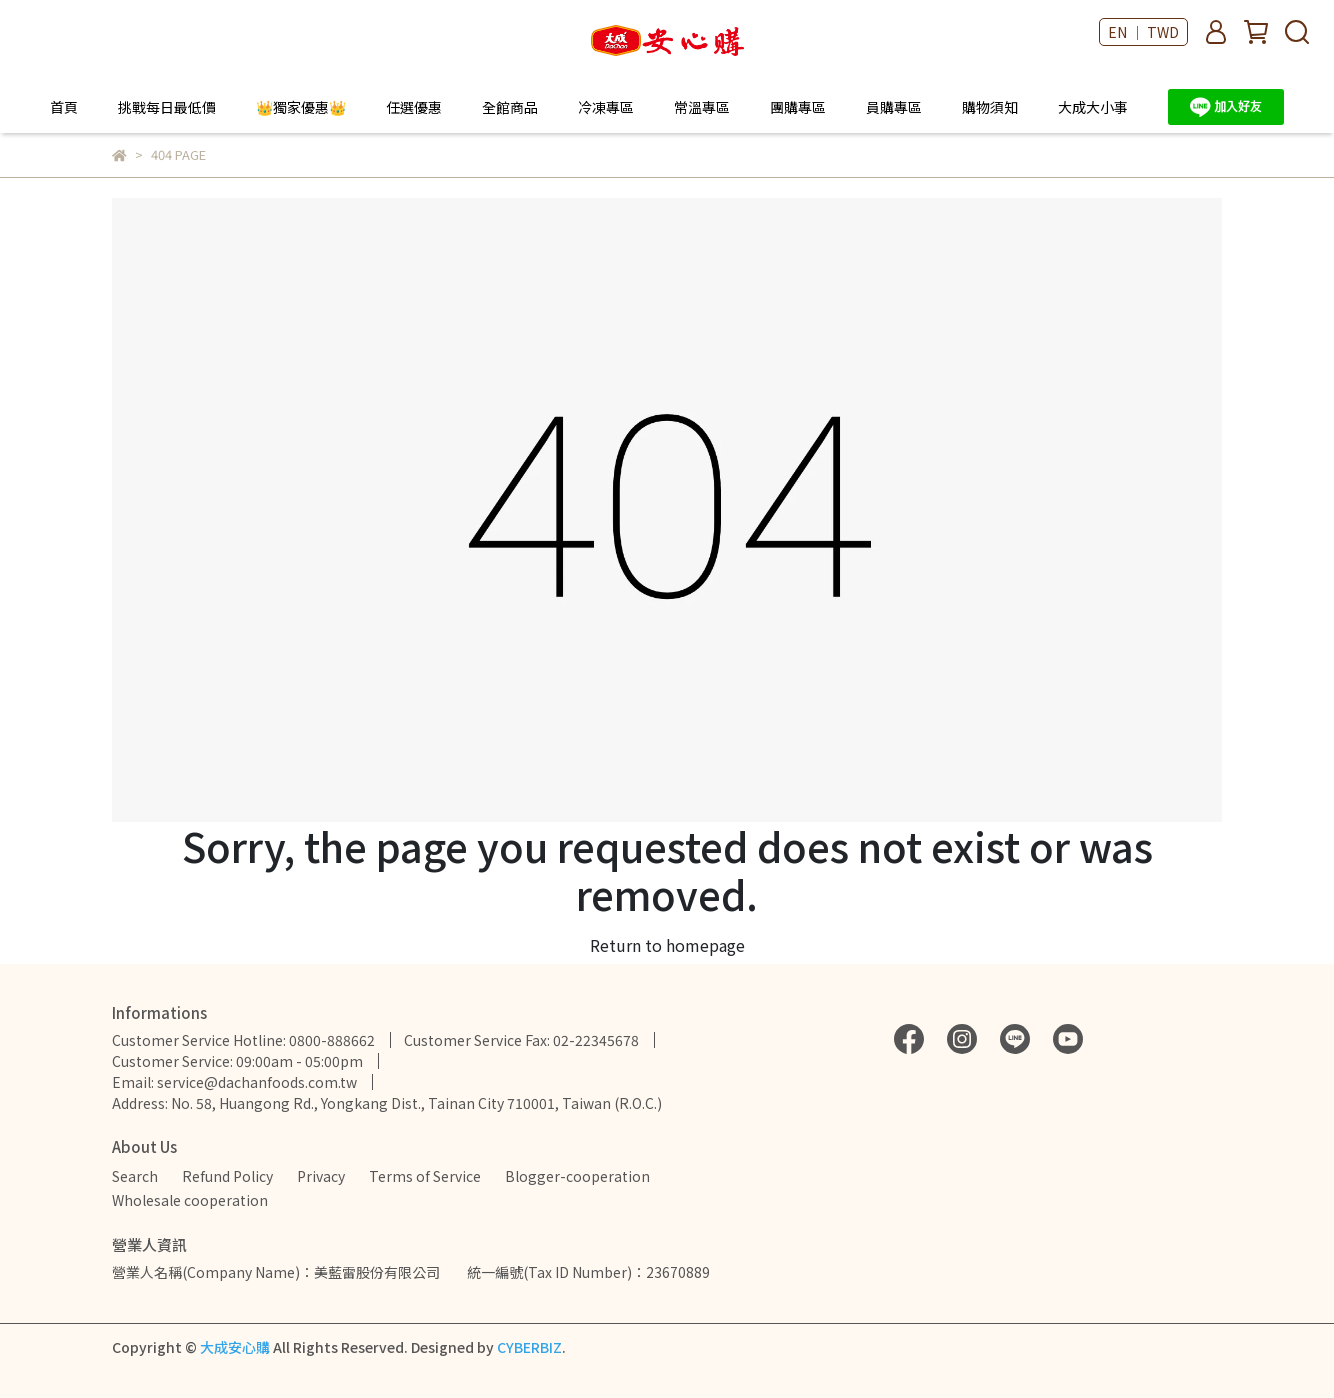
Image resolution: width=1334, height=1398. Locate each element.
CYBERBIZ (529, 1347)
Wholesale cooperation (190, 1200)
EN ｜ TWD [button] (1143, 32)
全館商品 (510, 107)
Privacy (321, 1176)
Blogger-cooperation (577, 1176)
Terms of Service (425, 1176)
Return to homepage (667, 945)
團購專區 (798, 107)
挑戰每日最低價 (167, 107)
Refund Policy (227, 1176)
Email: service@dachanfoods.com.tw (234, 1082)
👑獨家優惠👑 (301, 107)
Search (135, 1176)
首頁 (64, 107)
